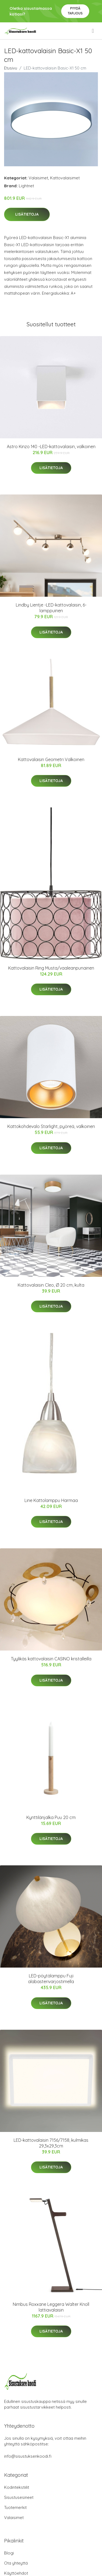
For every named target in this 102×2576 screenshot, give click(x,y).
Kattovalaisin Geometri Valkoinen (51, 759)
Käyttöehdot (16, 2573)
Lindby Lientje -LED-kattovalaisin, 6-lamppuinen (51, 607)
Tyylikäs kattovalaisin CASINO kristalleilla (51, 1658)
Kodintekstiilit (16, 2487)
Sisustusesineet (18, 2497)
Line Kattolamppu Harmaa (51, 1500)
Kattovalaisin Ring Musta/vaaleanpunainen (51, 968)
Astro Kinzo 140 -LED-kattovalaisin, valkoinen (51, 446)
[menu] (93, 31)
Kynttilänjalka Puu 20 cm (51, 1817)
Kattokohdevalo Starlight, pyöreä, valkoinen (51, 1126)
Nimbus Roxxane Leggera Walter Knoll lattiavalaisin (51, 2307)
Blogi (9, 2553)
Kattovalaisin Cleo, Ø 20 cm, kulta (51, 1285)
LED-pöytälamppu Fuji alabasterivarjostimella (51, 1978)
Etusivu (10, 68)
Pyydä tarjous (75, 10)
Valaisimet (38, 177)
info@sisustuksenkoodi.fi (27, 2456)
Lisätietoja (27, 214)
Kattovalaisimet (65, 177)
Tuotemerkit (15, 2507)
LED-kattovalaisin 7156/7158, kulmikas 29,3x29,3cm (51, 2143)
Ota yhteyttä (16, 2563)
